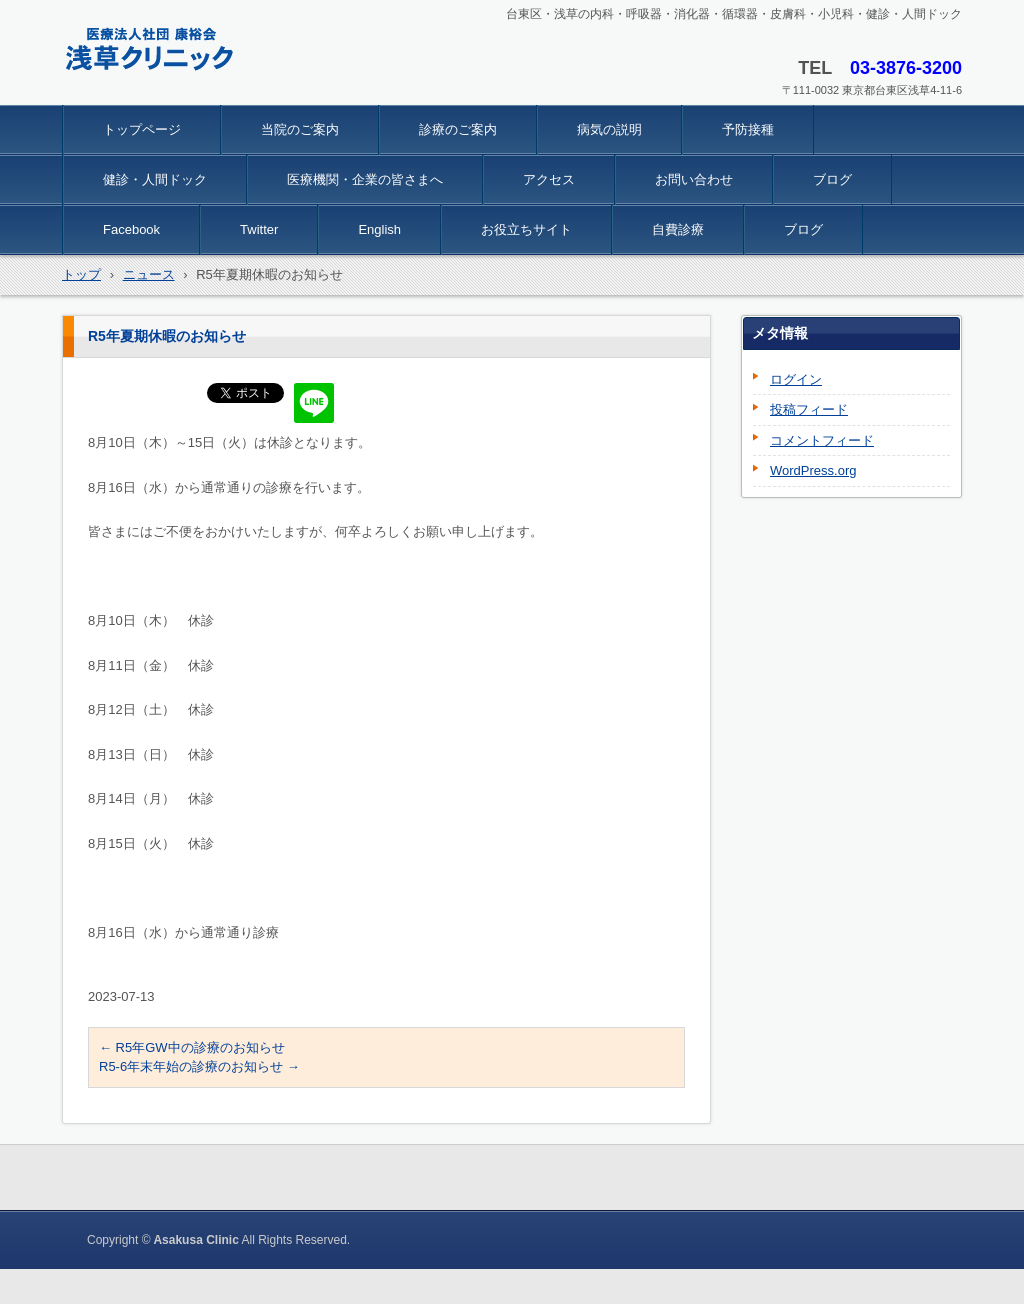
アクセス (549, 179)
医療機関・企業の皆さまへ (365, 179)
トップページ (142, 129)
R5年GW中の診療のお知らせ (192, 1047)
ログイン (796, 379)
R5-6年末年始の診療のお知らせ (199, 1066)
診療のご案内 (458, 129)
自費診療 (678, 229)
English (379, 229)
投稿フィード (809, 409)
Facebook (131, 229)
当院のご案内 (300, 129)
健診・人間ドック (155, 179)
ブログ (832, 179)
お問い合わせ (694, 179)
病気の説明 (609, 129)
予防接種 (748, 129)
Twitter (259, 229)
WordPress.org (813, 470)
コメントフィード (822, 440)
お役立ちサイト (526, 229)
